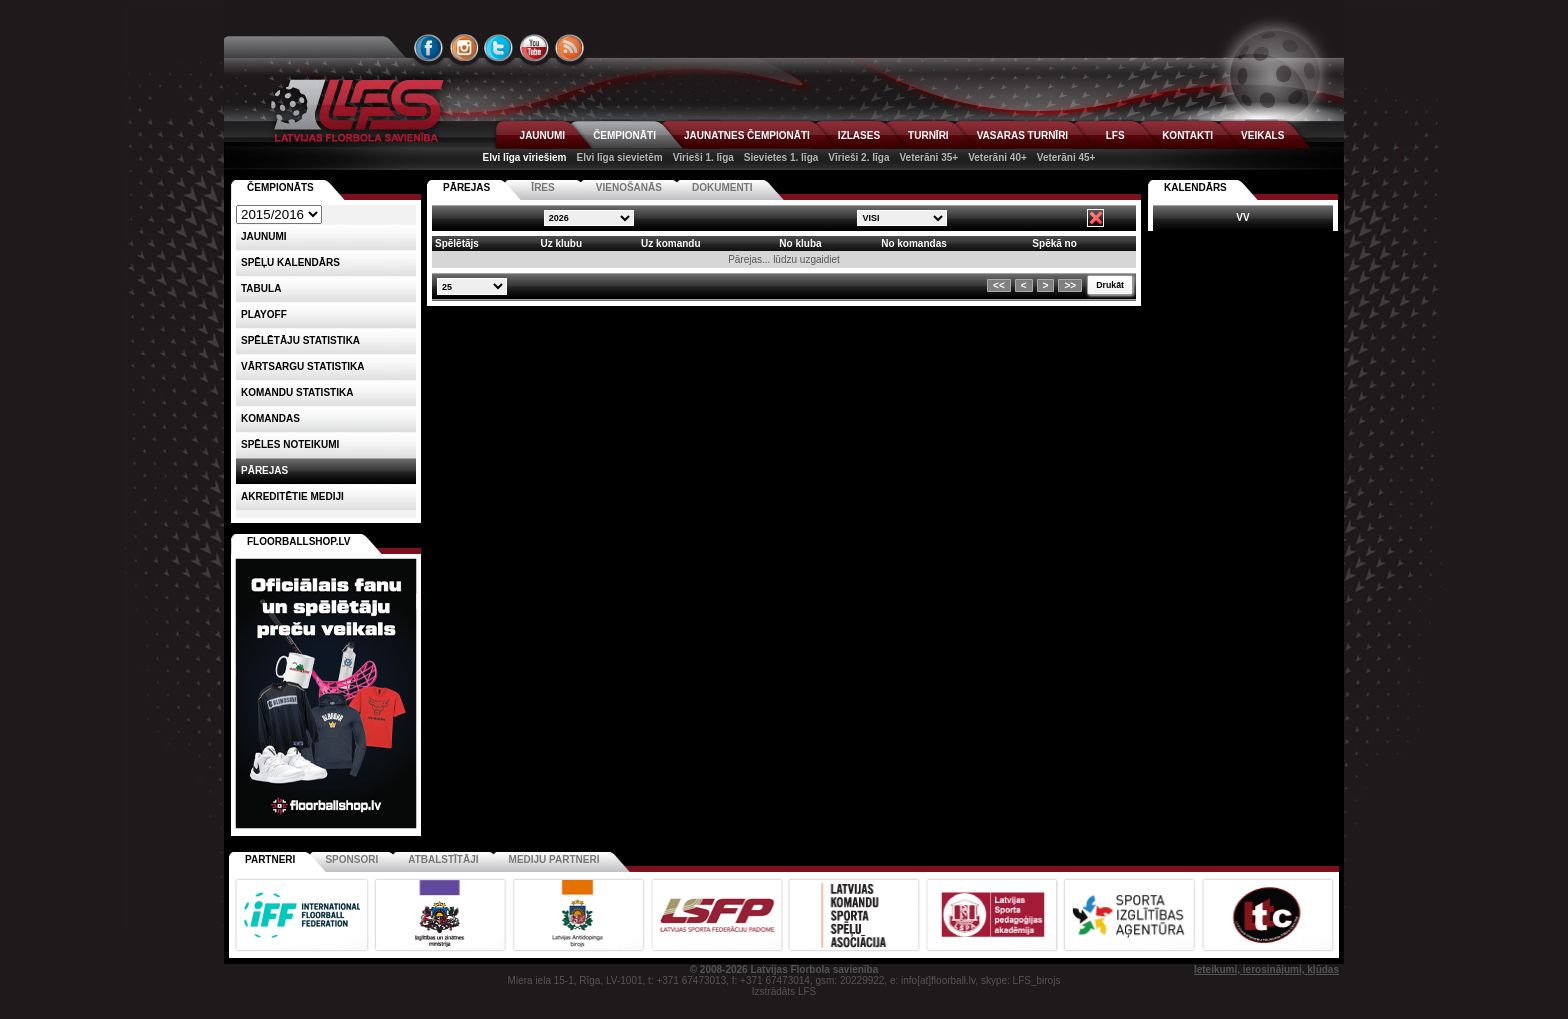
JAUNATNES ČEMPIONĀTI (747, 135)
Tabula (261, 288)
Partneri (270, 859)
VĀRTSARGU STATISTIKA (303, 366)
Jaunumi (264, 236)
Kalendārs (1195, 187)
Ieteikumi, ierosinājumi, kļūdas (1266, 969)
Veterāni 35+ (928, 157)
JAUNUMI (543, 135)
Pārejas (264, 470)
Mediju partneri (554, 859)
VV (1242, 217)
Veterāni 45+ (1066, 157)
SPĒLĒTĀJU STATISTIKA (300, 340)
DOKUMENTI (722, 187)
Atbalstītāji (443, 859)
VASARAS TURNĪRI (1022, 135)
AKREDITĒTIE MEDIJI (292, 496)
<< (999, 285)
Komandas (270, 418)
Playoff (264, 314)
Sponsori (351, 859)
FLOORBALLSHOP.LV (299, 541)
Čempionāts (280, 187)
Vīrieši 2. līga (858, 157)
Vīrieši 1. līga (703, 157)
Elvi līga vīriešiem (525, 157)
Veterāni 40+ (997, 157)
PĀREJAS (466, 187)
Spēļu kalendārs (290, 262)
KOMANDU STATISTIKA (297, 392)
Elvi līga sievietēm (619, 157)
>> (1070, 285)
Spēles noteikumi (290, 444)
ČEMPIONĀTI (624, 135)
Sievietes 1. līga (781, 157)
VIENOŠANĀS (629, 187)
